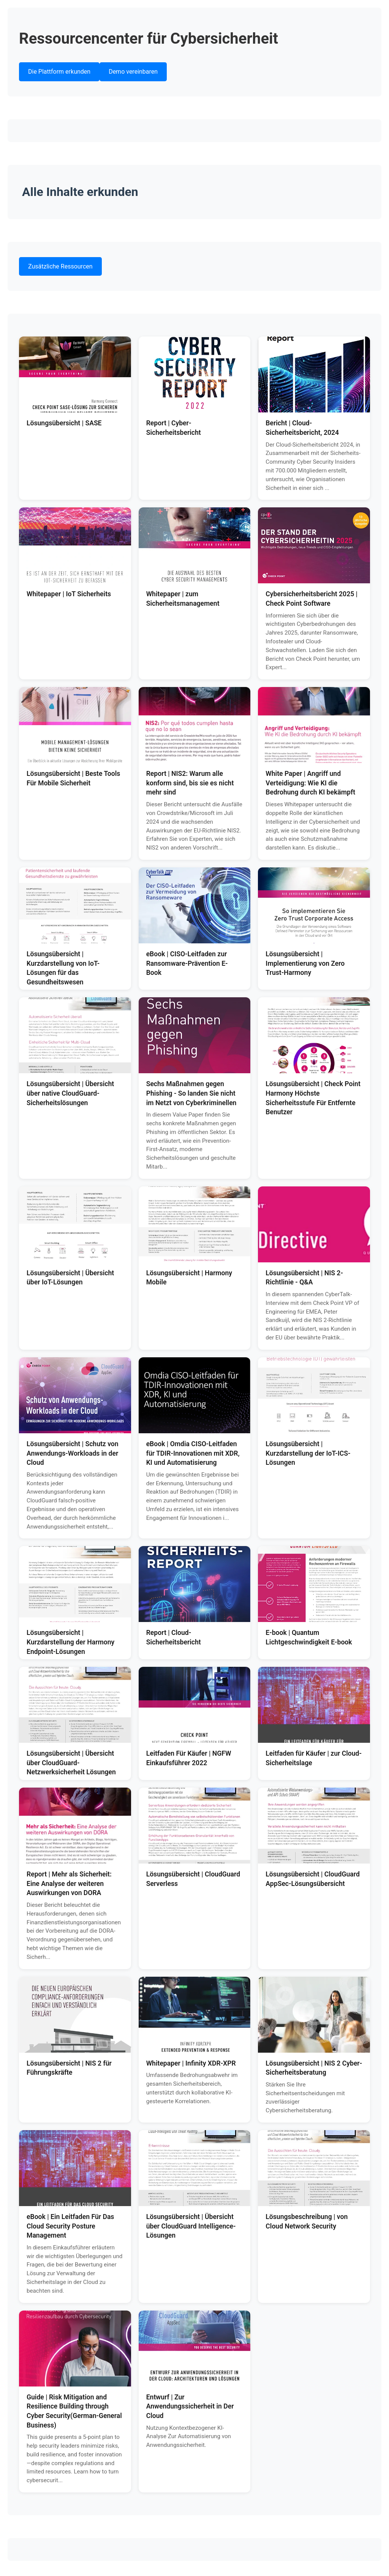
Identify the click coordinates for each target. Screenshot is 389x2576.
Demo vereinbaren (133, 71)
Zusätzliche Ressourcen (60, 266)
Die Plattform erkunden (59, 71)
